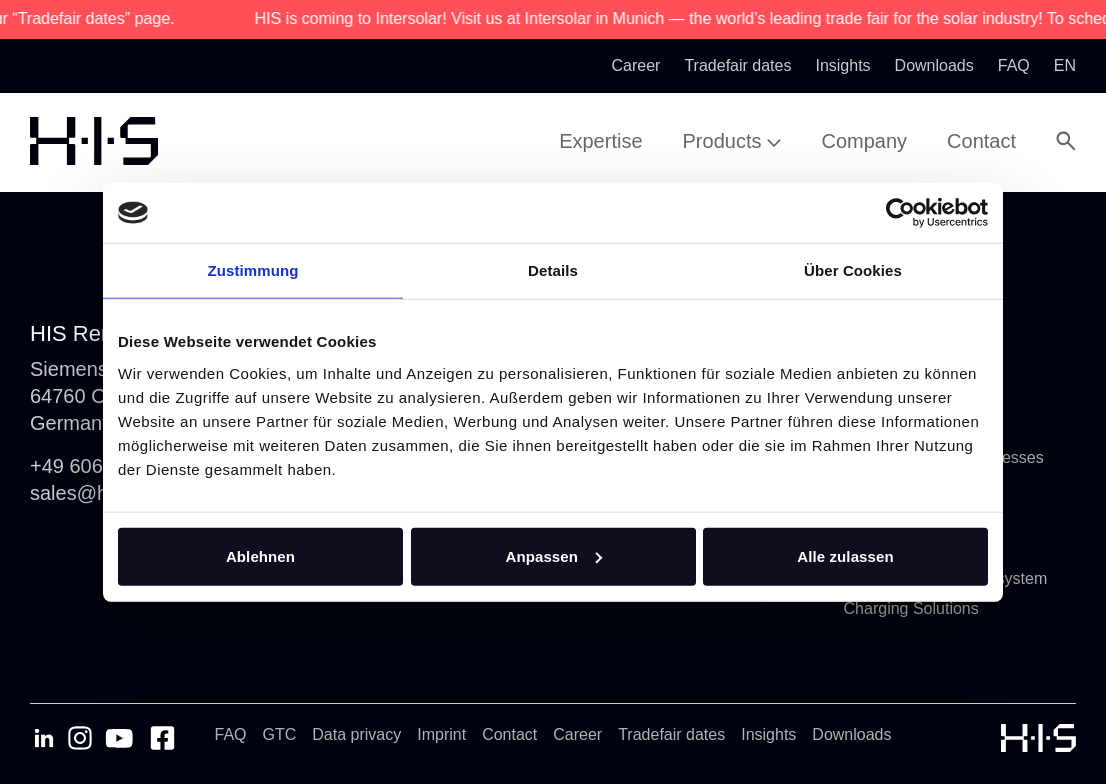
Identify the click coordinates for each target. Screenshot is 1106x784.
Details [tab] (553, 270)
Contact (509, 734)
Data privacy (356, 734)
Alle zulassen (845, 555)
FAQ (231, 734)
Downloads (851, 734)
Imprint (441, 734)
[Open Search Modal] (1066, 141)
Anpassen (554, 555)
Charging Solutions (911, 608)
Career (577, 734)
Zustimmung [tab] (253, 270)
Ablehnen (260, 555)
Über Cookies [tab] (853, 270)
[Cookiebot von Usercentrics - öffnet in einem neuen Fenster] (900, 213)
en (1065, 65)
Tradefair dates (671, 734)
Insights (768, 734)
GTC (280, 734)
